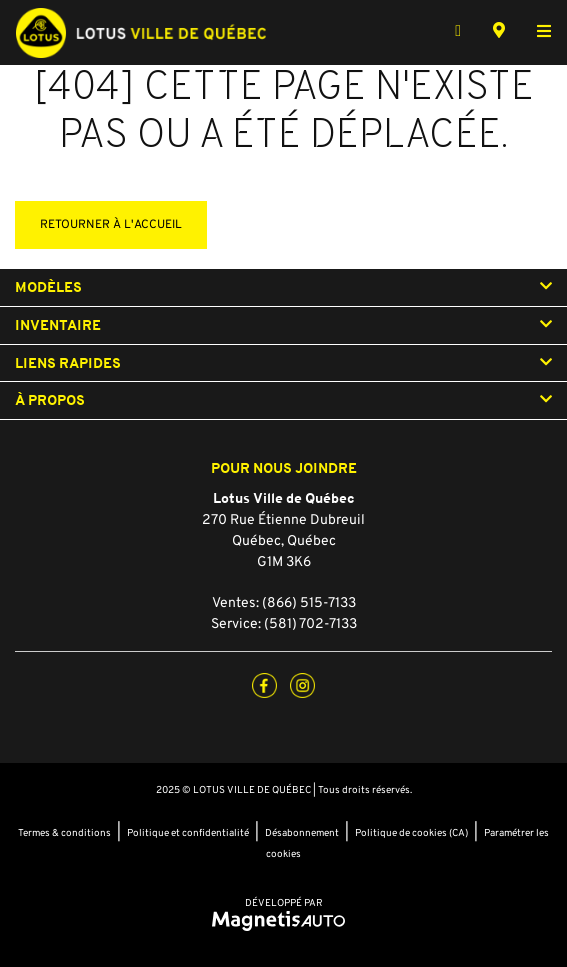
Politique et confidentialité (188, 833)
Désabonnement (302, 833)
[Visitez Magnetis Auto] (283, 921)
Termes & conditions (64, 833)
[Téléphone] (458, 33)
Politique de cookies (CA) (411, 833)
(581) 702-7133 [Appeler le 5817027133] (310, 624)
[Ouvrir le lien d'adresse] (283, 541)
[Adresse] (499, 33)
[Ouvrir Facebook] (264, 685)
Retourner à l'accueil (111, 225)
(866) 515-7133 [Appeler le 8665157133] (309, 603)
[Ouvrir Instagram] (302, 685)
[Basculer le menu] (536, 33)
